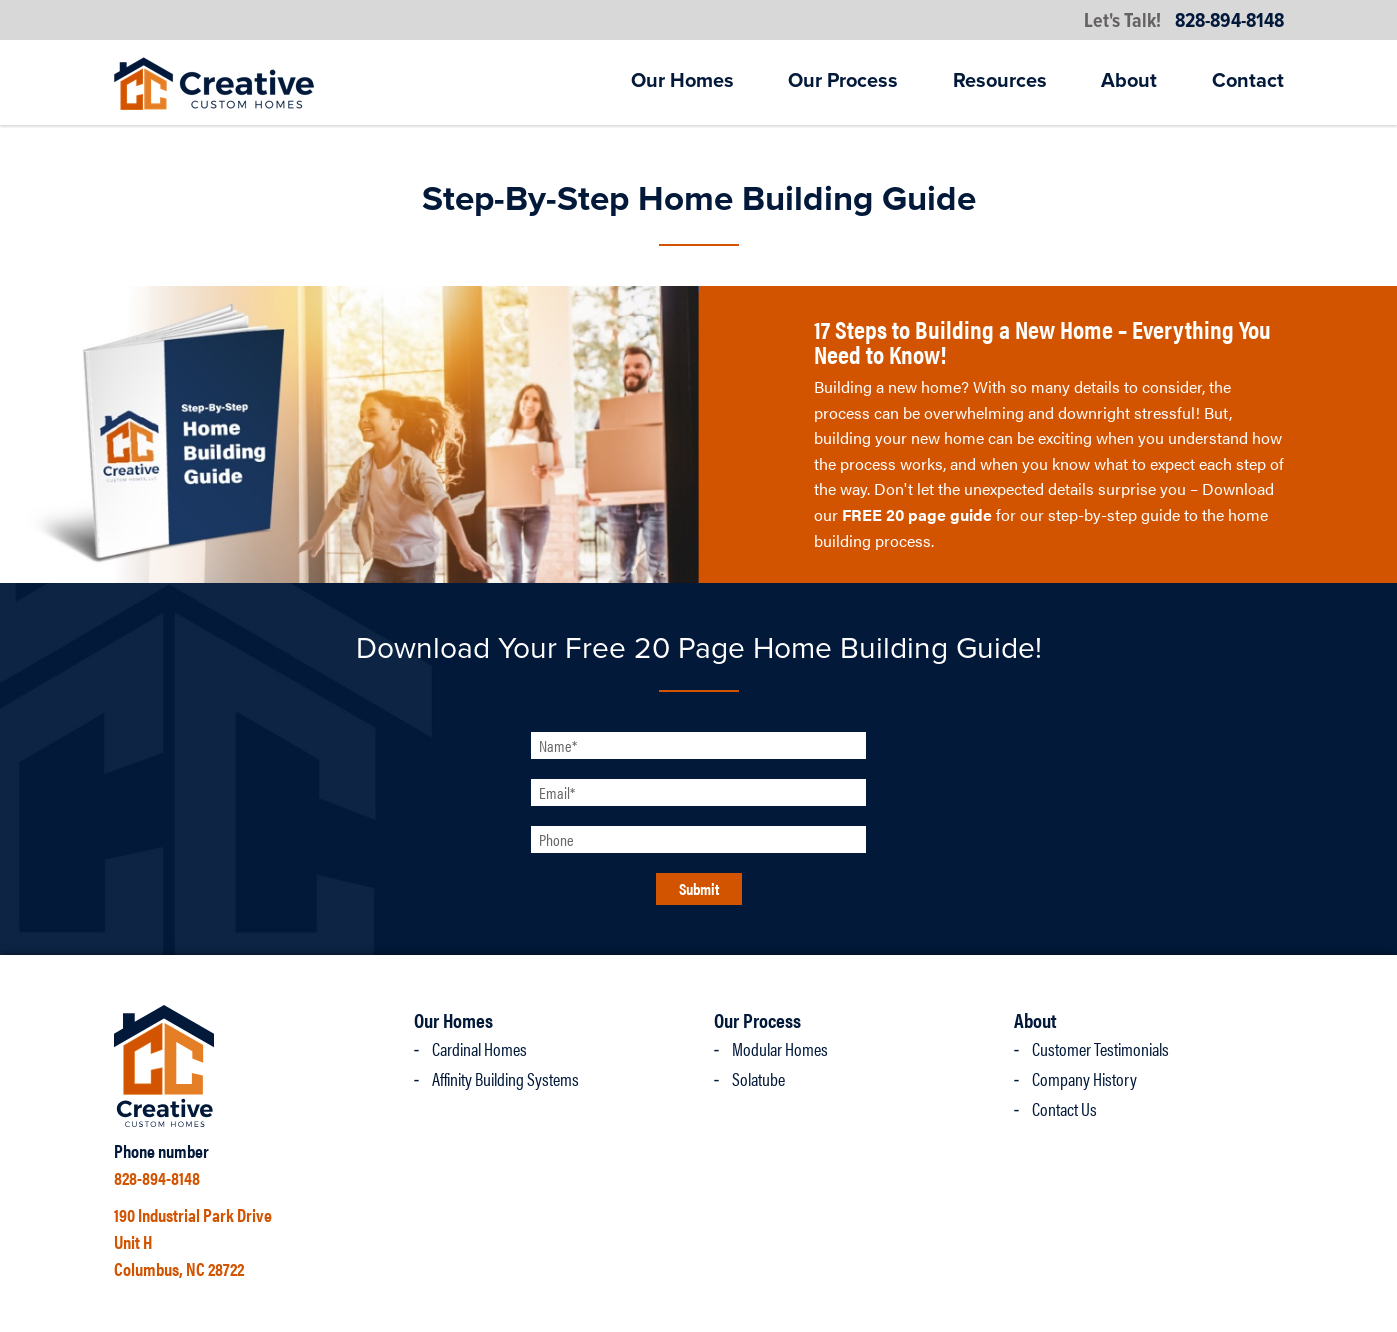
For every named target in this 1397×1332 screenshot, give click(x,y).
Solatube (758, 1078)
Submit (699, 888)
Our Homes (682, 81)
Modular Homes (780, 1048)
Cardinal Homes (479, 1048)
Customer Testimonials (1100, 1048)
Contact (1248, 81)
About (1129, 81)
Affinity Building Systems (505, 1078)
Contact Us (1064, 1108)
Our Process (843, 81)
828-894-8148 (1229, 22)
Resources (1000, 81)
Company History (1084, 1078)
